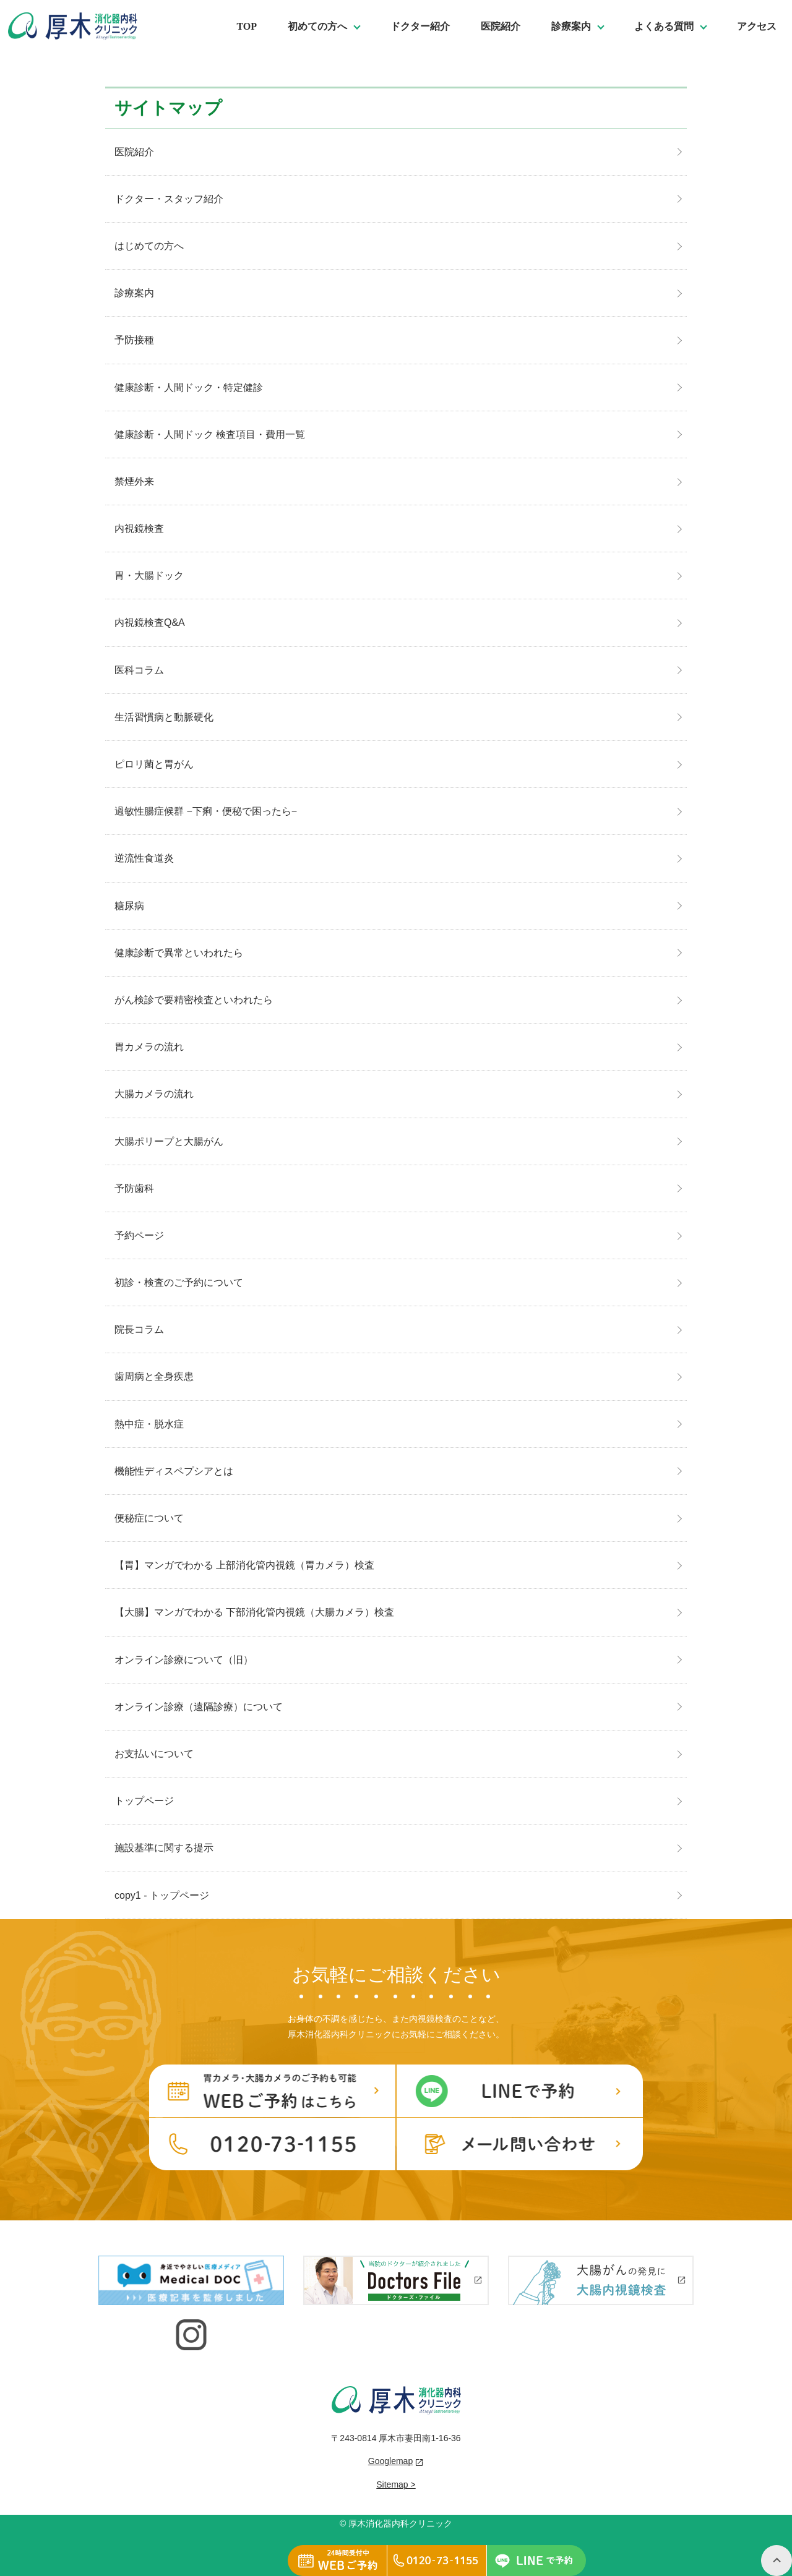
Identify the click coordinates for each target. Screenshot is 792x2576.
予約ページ (139, 1235)
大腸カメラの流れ (154, 1094)
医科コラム (139, 670)
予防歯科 (134, 1188)
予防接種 (134, 340)
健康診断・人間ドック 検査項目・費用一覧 (209, 434)
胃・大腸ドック (149, 575)
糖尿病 (129, 906)
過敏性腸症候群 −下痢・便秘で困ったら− (205, 811)
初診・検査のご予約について (178, 1282)
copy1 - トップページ (161, 1895)
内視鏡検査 (139, 528)
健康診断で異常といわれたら (178, 953)
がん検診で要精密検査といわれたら (193, 1000)
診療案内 (134, 293)
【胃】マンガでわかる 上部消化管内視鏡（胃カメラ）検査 (244, 1565)
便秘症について (149, 1518)
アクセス (757, 26)
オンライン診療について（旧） (183, 1659)
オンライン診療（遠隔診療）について (198, 1706)
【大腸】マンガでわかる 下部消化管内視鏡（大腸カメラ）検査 (254, 1612)
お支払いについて (154, 1753)
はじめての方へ (149, 246)
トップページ (144, 1800)
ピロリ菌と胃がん (154, 764)
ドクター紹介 (420, 26)
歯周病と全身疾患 (154, 1376)
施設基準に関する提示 (163, 1847)
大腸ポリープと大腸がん (168, 1141)
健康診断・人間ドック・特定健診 (188, 387)
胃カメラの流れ (149, 1047)
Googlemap (390, 2461)
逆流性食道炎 (144, 858)
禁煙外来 (134, 481)
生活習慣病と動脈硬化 (163, 717)
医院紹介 (500, 26)
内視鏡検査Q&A (149, 622)
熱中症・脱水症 (149, 1424)
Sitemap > (395, 2484)
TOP (246, 26)
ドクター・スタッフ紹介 (168, 199)
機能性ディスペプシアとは (173, 1471)
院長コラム (139, 1329)
